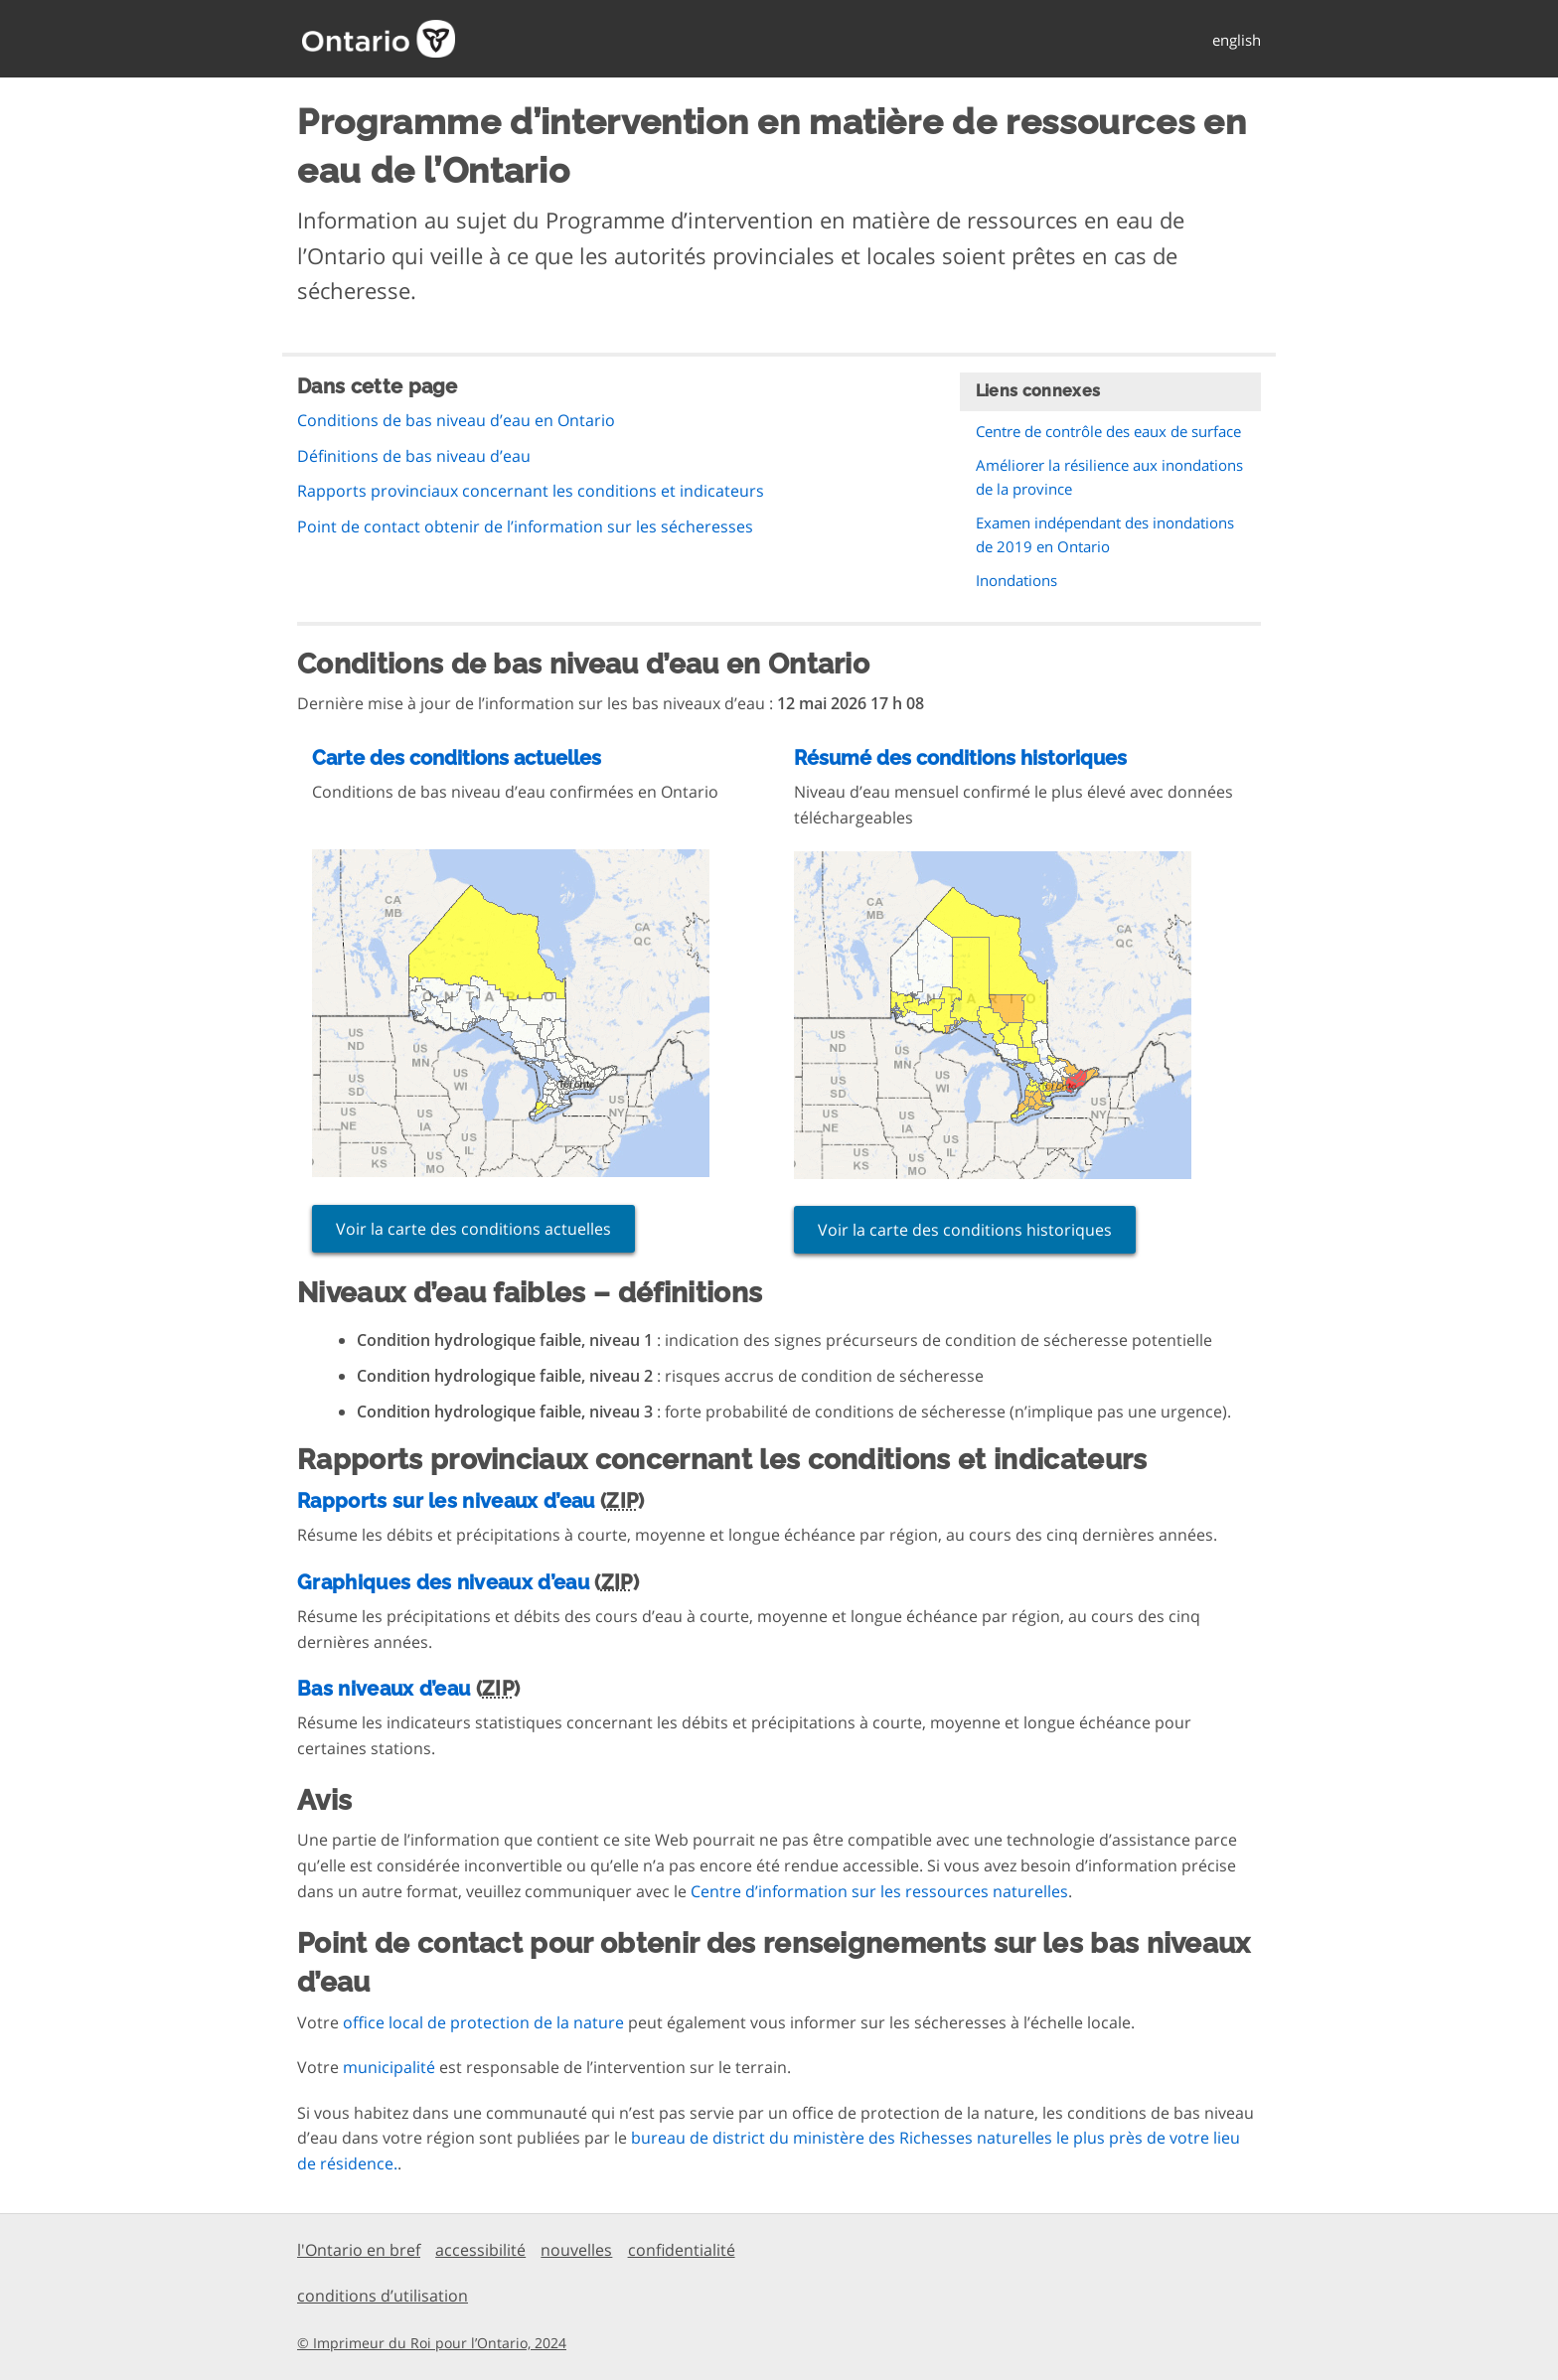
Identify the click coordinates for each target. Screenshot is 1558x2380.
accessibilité (480, 2250)
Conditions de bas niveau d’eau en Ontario (456, 420)
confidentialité (681, 2250)
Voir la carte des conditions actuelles (473, 1229)
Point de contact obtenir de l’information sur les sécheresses (525, 526)
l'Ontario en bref (358, 2250)
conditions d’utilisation (382, 2295)
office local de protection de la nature (483, 2022)
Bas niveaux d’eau (383, 1689)
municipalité (389, 2067)
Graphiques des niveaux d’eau (443, 1582)
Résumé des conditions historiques (960, 758)
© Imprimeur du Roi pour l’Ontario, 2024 (431, 2342)
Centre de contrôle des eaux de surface (1108, 431)
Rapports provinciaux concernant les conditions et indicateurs (530, 491)
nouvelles (576, 2250)
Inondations (1016, 580)
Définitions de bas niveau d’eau (414, 456)
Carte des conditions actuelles (456, 758)
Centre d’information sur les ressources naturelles (879, 1891)
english (1236, 40)
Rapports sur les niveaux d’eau (446, 1501)
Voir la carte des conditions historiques (965, 1230)
